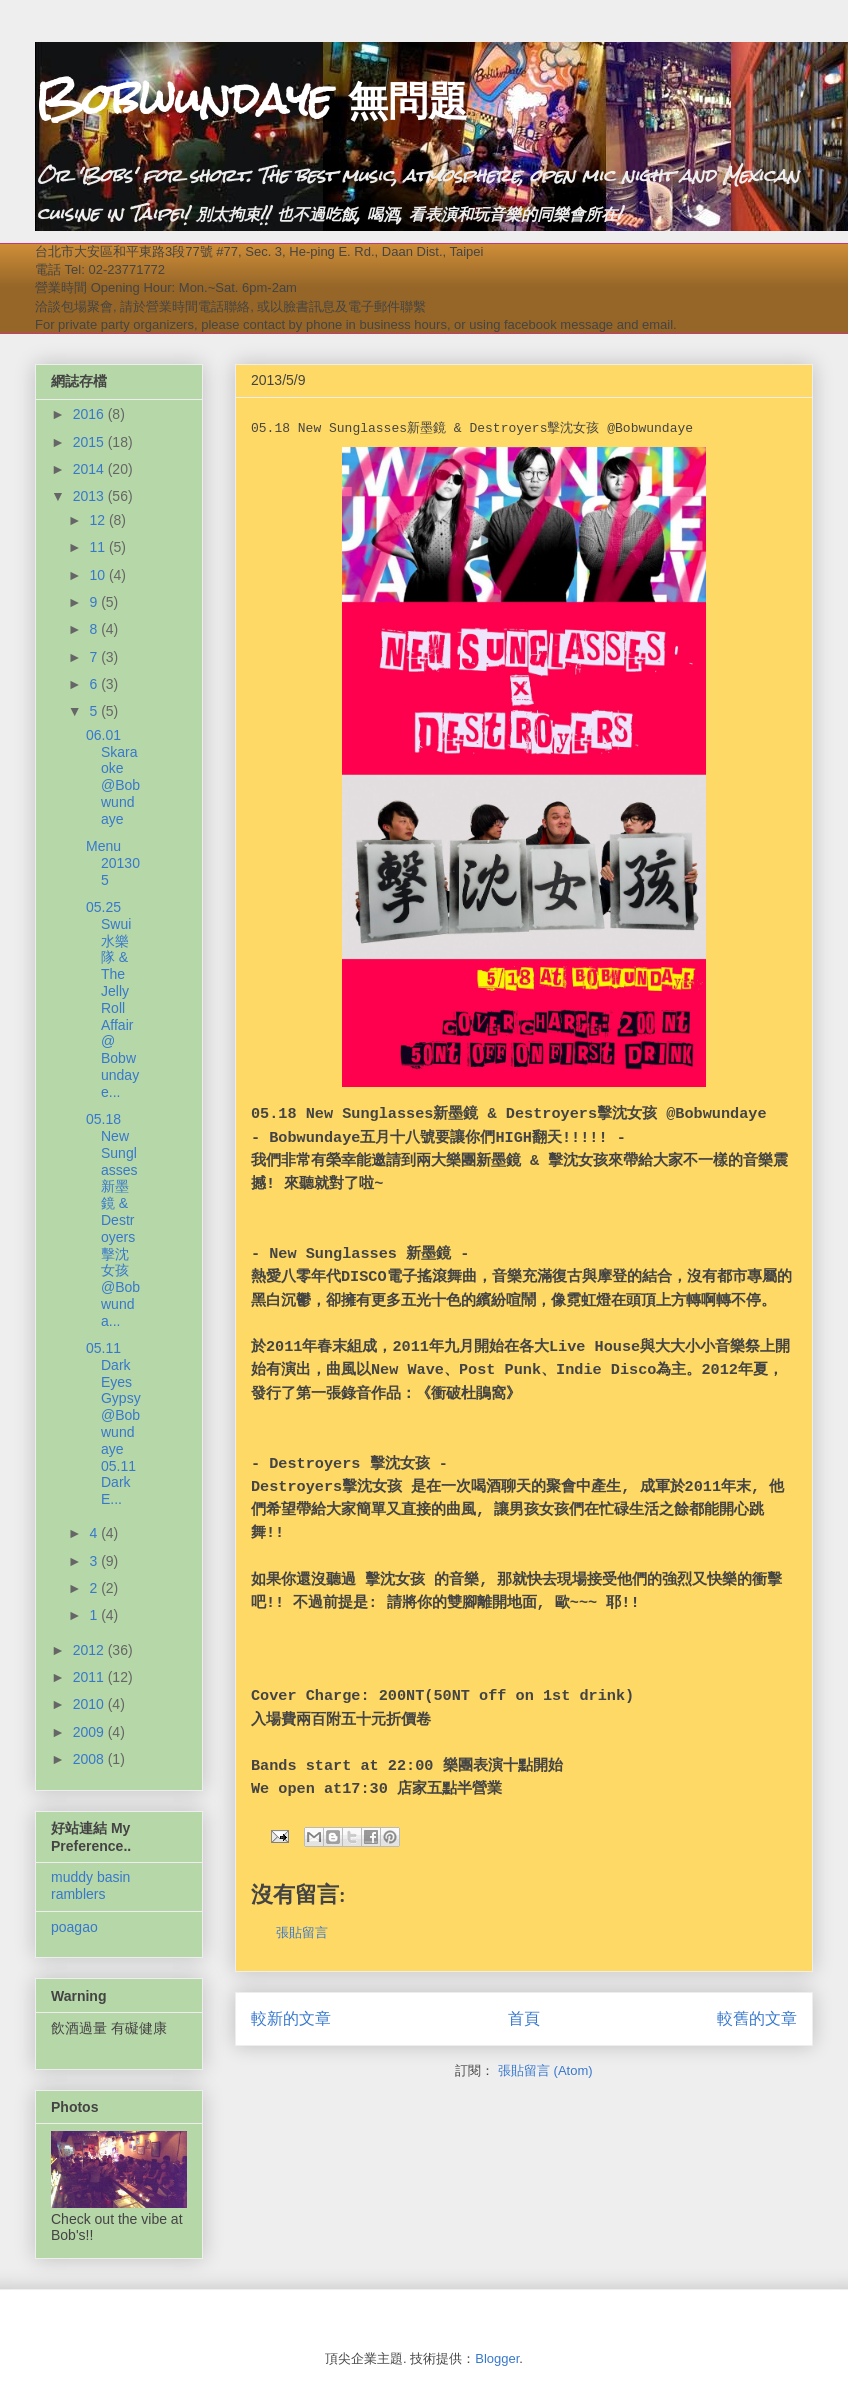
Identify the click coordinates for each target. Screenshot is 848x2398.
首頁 (524, 2018)
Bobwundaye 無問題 (251, 99)
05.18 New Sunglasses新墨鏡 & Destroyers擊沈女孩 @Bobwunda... (113, 1220)
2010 (90, 1704)
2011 (90, 1677)
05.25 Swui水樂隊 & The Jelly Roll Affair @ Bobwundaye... (112, 999)
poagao (74, 1927)
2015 (90, 442)
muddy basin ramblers (90, 1885)
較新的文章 (291, 2018)
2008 (90, 1759)
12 (98, 520)
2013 (90, 496)
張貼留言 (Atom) (545, 2070)
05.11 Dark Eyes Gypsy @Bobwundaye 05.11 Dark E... (113, 1423)
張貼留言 (302, 1932)
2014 (90, 469)
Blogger (497, 2358)
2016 (90, 414)
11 (98, 547)
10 (98, 575)
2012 (90, 1650)
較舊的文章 (757, 2018)
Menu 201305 (113, 863)
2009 (90, 1732)
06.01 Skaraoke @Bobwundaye (113, 777)
